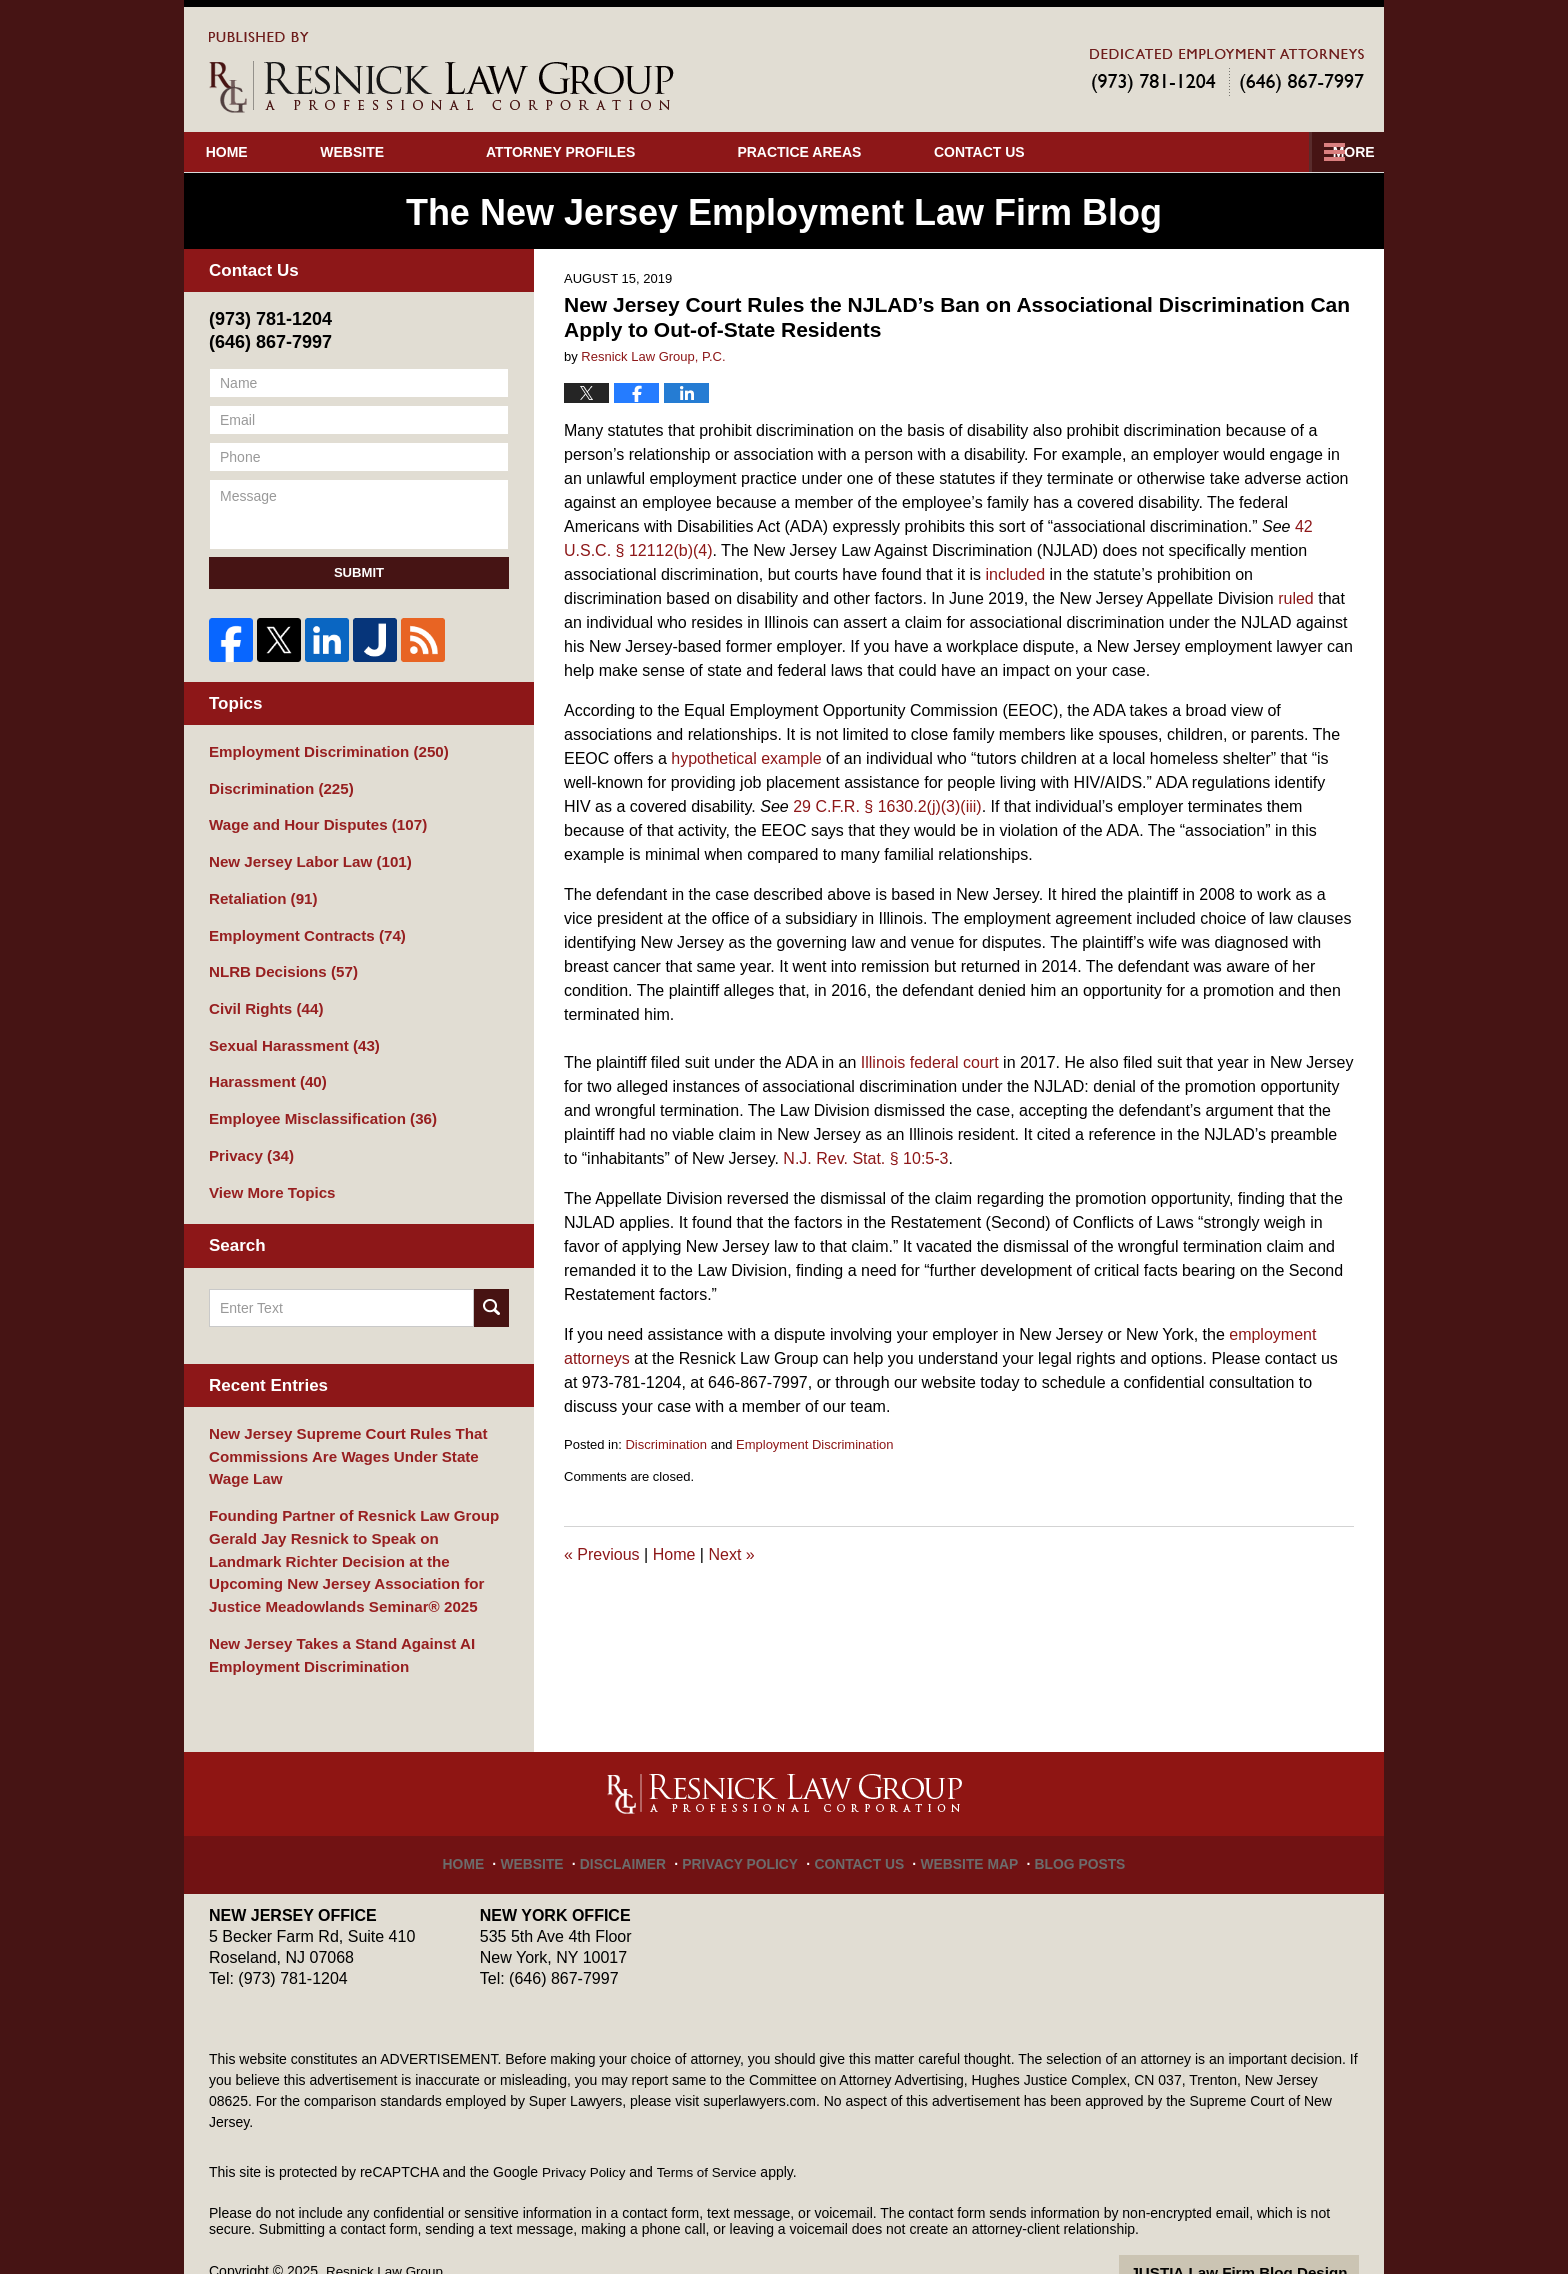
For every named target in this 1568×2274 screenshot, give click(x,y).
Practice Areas (858, 152)
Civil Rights (262, 996)
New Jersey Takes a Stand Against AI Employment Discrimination (332, 1616)
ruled (1296, 598)
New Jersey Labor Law (303, 856)
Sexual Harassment (288, 1031)
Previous (602, 1554)
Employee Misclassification (314, 1101)
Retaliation (259, 891)
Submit (359, 572)
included (1016, 574)
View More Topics (267, 1171)
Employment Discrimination (815, 1444)
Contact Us (1252, 152)
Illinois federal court (930, 1062)
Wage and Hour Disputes (310, 821)
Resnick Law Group (387, 2231)
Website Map (961, 1815)
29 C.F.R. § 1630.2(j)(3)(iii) (887, 806)
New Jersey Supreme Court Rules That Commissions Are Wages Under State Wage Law (354, 1431)
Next (731, 1554)
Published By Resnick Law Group (1227, 71)
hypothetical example (746, 758)
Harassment (263, 1066)
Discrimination (666, 1444)
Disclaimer (641, 1815)
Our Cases (1063, 152)
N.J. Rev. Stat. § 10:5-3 (865, 1158)
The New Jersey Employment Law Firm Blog (441, 72)
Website (411, 152)
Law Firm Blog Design (1263, 2233)
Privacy (248, 1136)
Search (491, 1285)
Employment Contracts (300, 926)
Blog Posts (1063, 1815)
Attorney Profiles (619, 152)
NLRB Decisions (278, 961)
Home (256, 152)
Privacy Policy (749, 1815)
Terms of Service (712, 2132)
